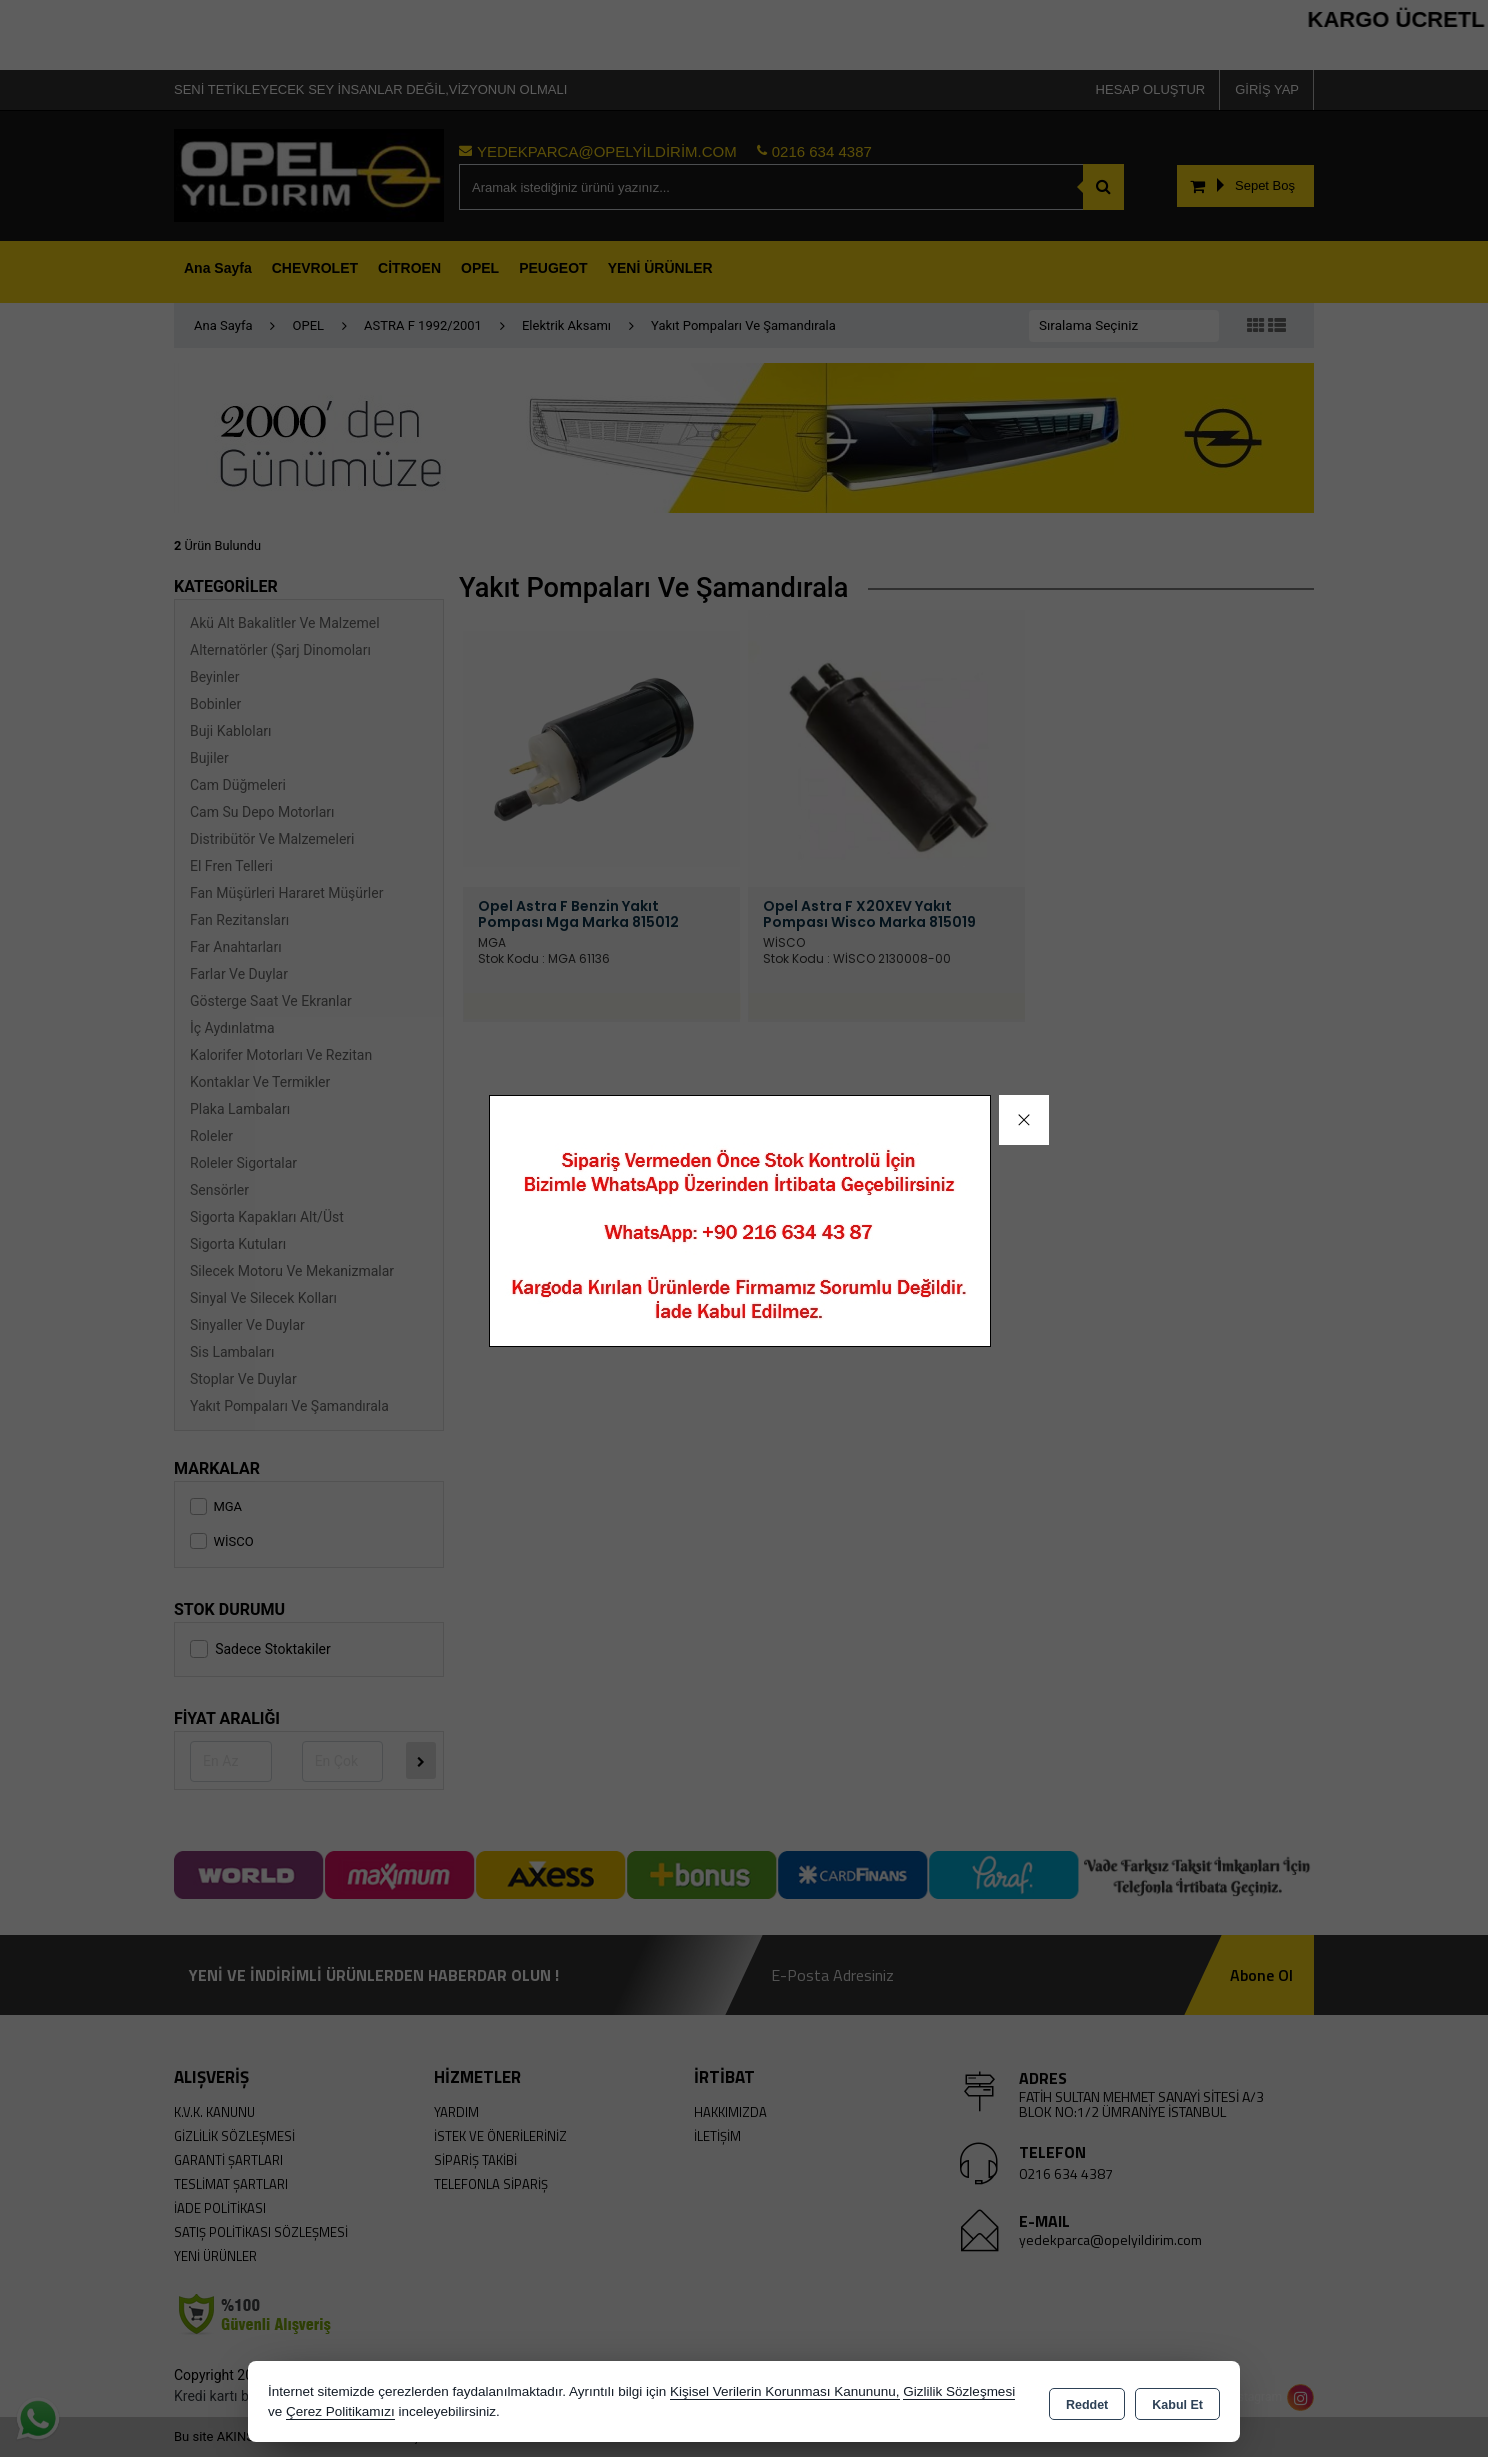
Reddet (1087, 2403)
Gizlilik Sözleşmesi (959, 2391)
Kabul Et (1177, 2403)
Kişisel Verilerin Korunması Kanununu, (785, 2391)
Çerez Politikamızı (340, 2411)
